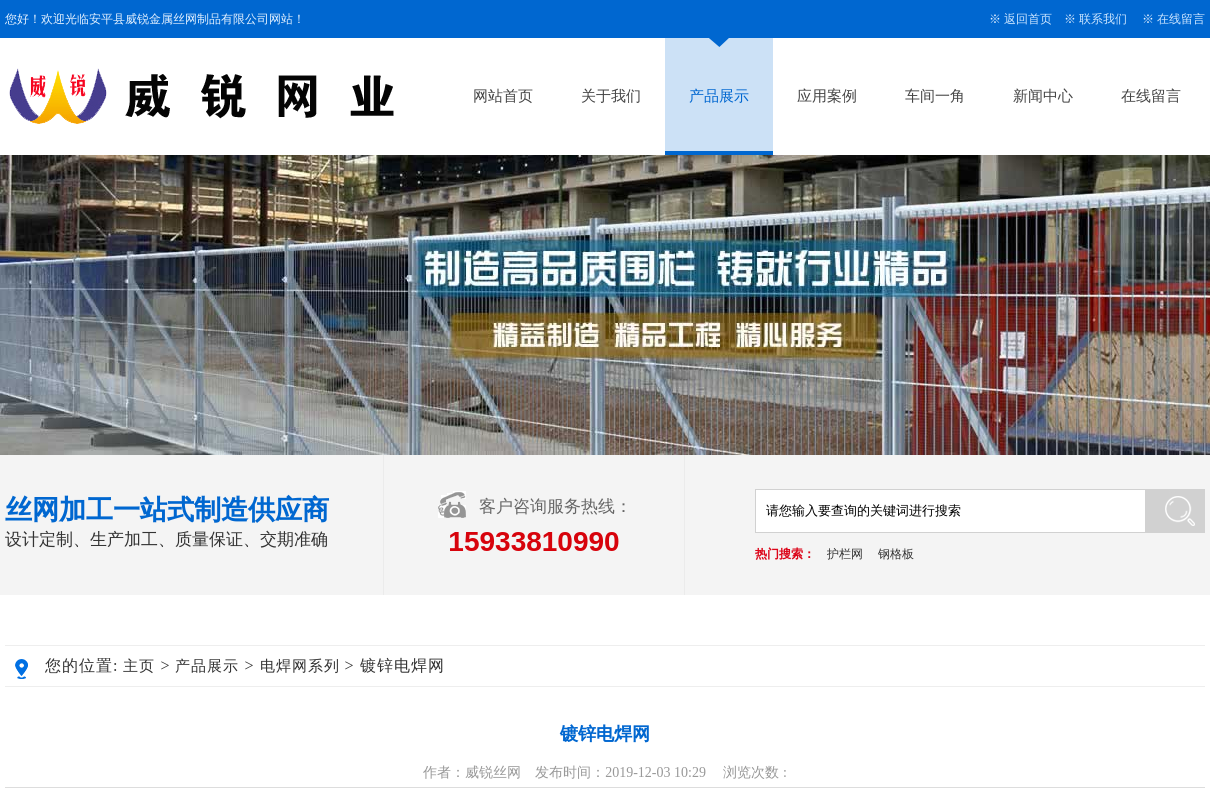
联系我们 (1103, 19)
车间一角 (935, 96)
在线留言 (1181, 19)
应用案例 (827, 96)
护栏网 (845, 554)
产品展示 (719, 96)
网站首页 (503, 96)
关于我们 (611, 96)
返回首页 (1028, 19)
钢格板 (896, 554)
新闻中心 (1043, 96)
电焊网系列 (300, 666)
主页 (139, 666)
